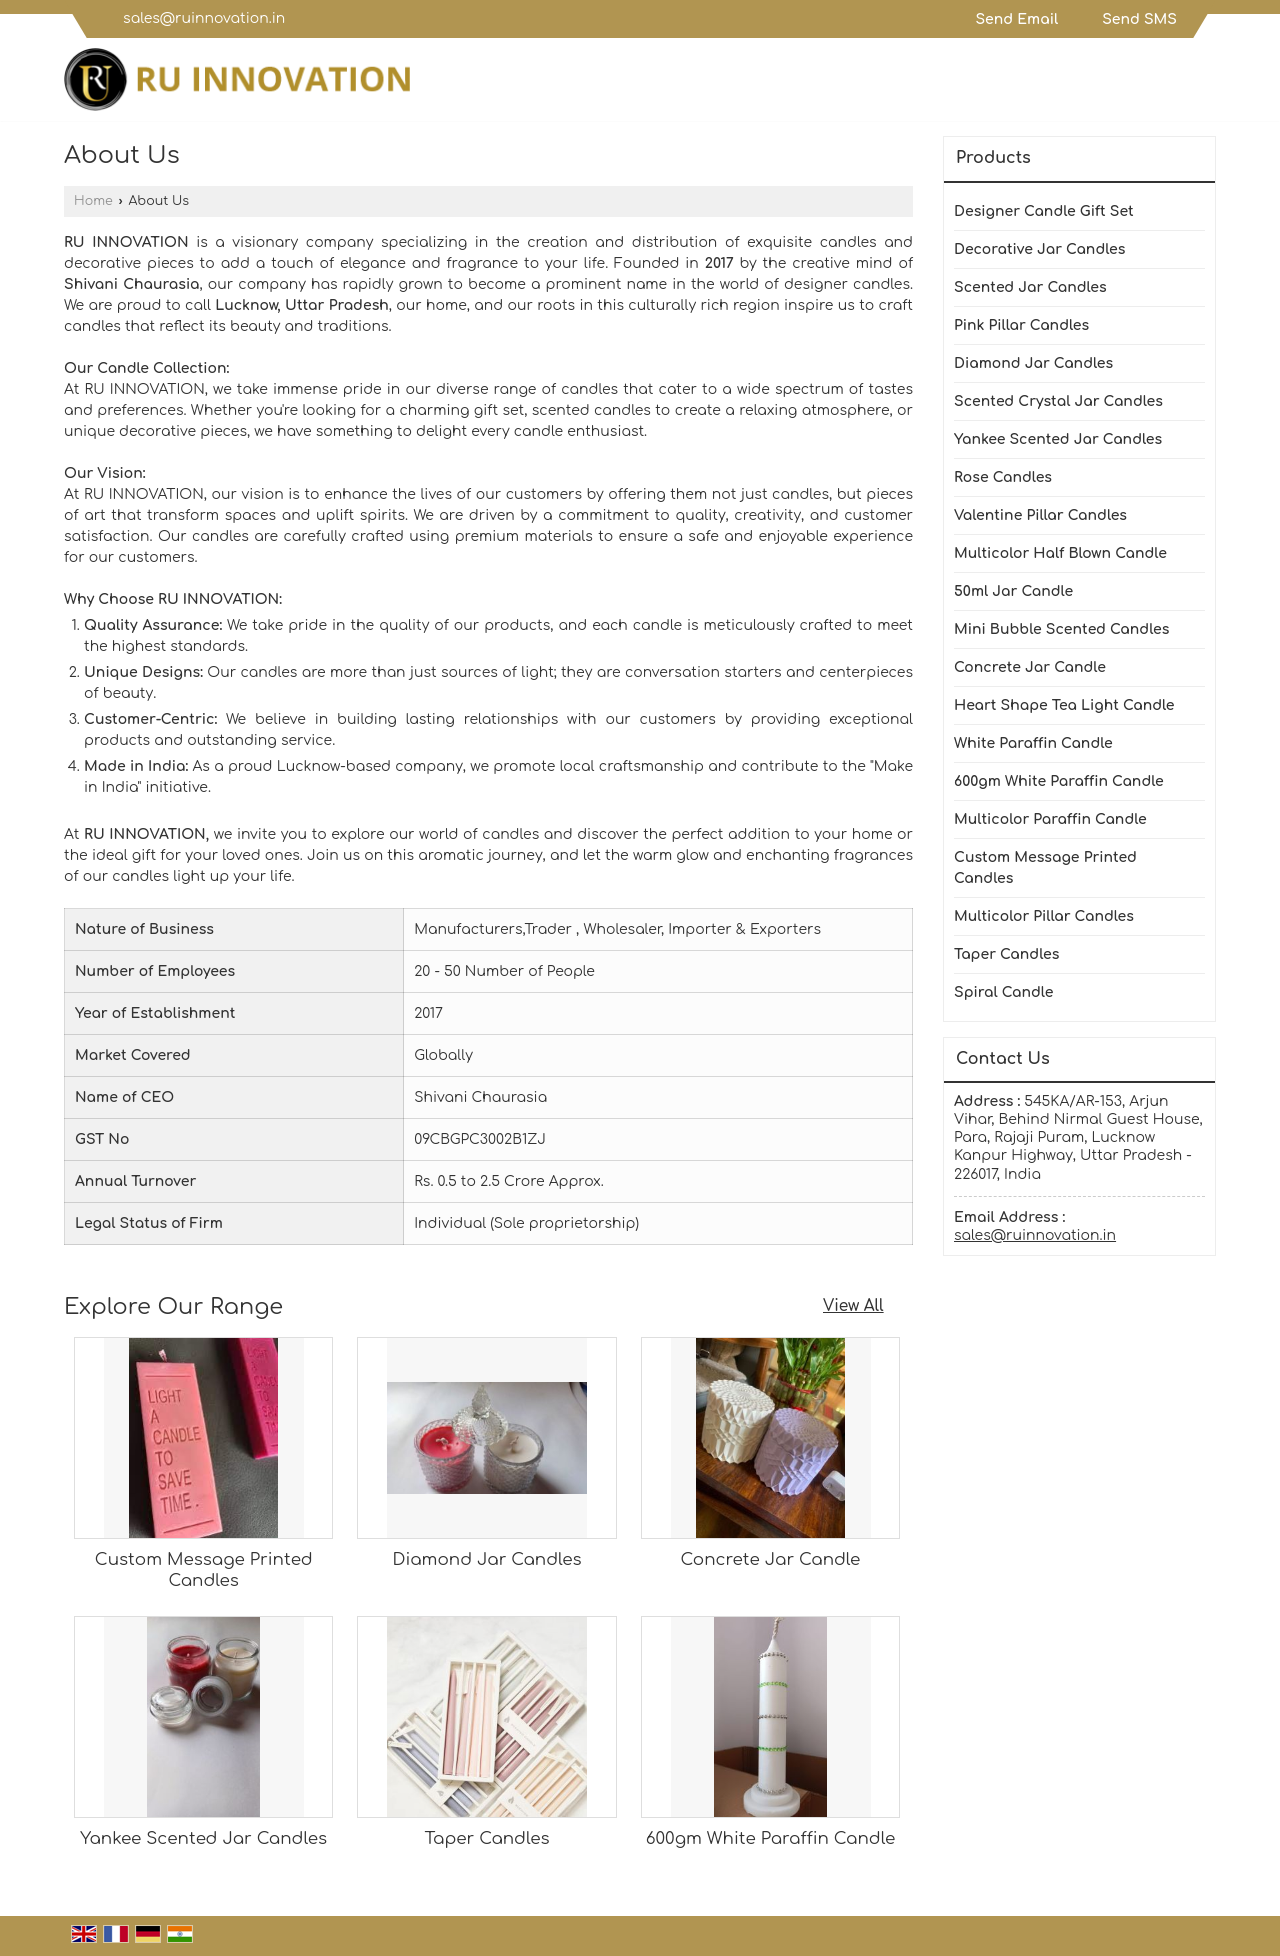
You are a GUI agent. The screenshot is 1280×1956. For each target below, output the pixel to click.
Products (993, 158)
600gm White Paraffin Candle (770, 1838)
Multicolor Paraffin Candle (1050, 819)
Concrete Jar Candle (771, 1559)
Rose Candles (1003, 477)
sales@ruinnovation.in (204, 18)
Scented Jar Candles (1030, 287)
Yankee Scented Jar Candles (203, 1838)
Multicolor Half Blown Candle (1060, 553)
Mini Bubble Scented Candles (1061, 629)
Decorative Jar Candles (1039, 249)
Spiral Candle (1003, 992)
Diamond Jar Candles (486, 1559)
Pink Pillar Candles (1021, 325)
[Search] (1203, 84)
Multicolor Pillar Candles (1044, 916)
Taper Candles (487, 1838)
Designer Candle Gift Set (1044, 211)
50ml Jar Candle (1013, 591)
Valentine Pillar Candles (1040, 515)
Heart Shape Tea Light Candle (1064, 705)
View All (853, 1306)
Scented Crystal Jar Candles (1058, 401)
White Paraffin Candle (1033, 743)
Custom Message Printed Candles (1045, 868)
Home (93, 201)
